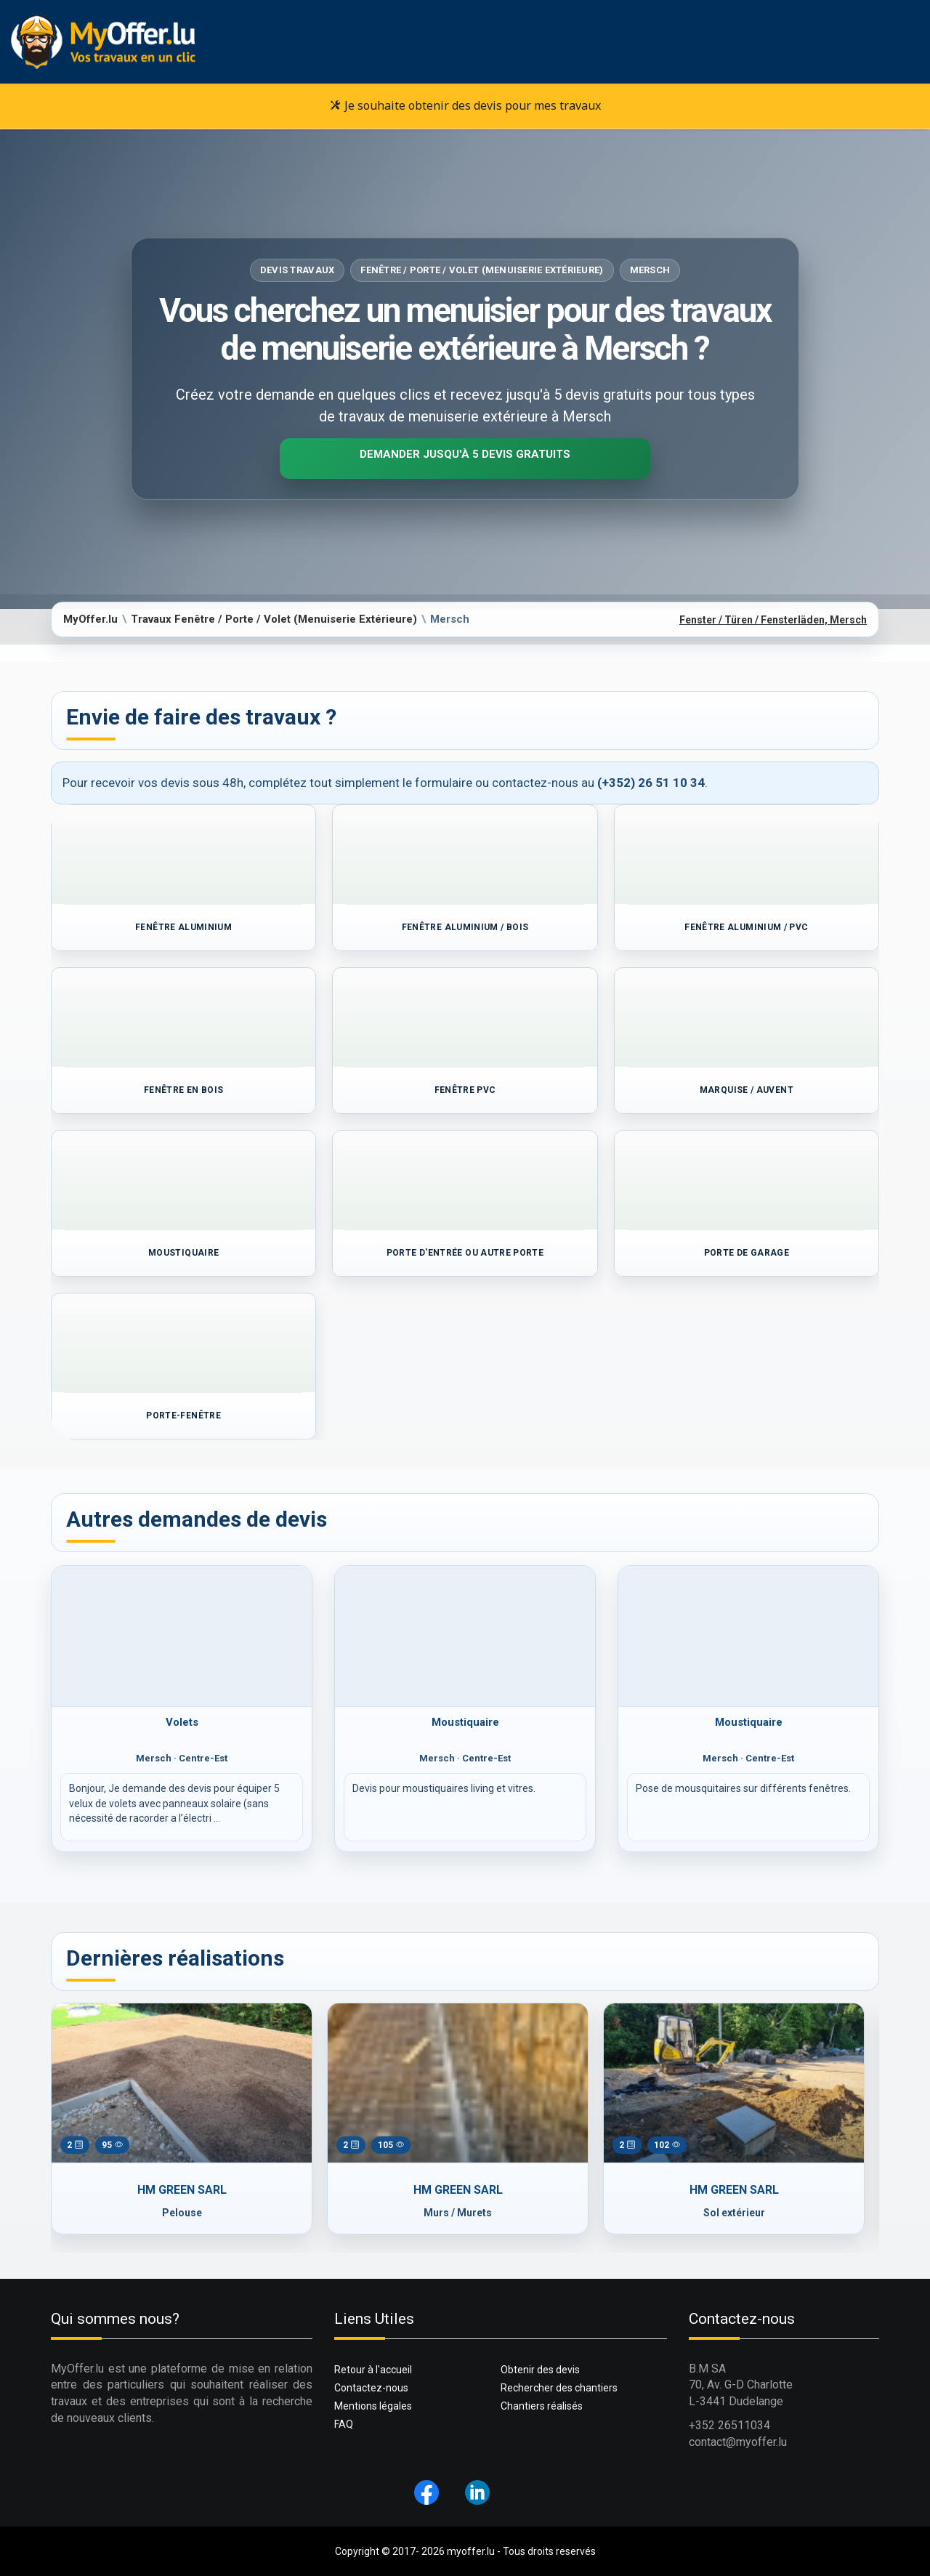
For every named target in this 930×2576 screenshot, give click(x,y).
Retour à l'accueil (373, 2369)
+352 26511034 (729, 2425)
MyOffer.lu (90, 619)
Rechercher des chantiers (559, 2388)
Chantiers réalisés (542, 2406)
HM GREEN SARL (182, 2190)
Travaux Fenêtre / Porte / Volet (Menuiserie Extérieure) (274, 619)
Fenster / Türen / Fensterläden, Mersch (773, 620)
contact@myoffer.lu (738, 2442)
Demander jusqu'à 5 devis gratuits (465, 454)
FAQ (343, 2424)
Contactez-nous (371, 2388)
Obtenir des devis (540, 2369)
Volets (182, 1722)
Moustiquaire (465, 1722)
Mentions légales (373, 2406)
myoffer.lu (471, 2551)
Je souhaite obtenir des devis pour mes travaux (465, 105)
